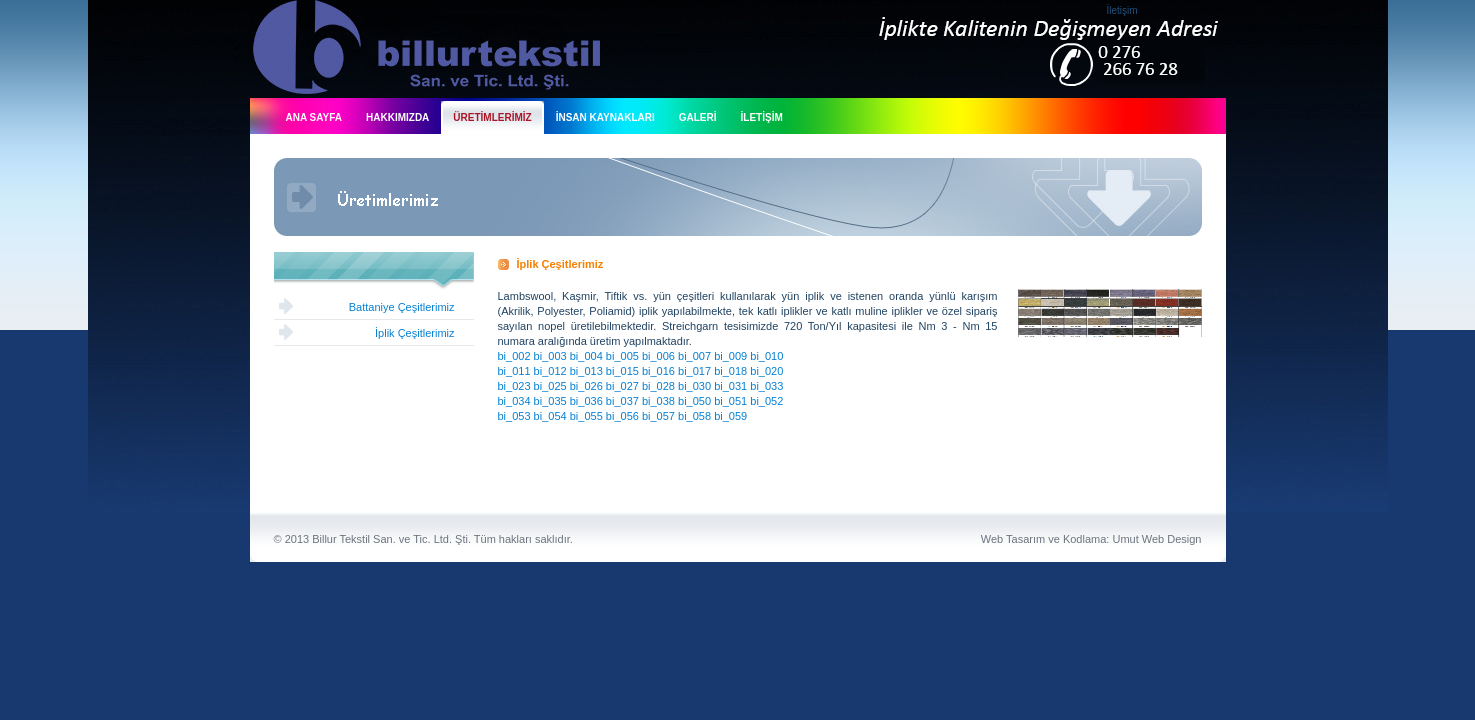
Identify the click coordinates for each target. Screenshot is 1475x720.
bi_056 (622, 416)
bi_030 (694, 386)
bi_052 (766, 401)
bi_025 (550, 386)
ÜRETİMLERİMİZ (492, 117)
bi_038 (658, 401)
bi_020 (766, 371)
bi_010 (766, 356)
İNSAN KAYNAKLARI (605, 117)
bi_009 (730, 356)
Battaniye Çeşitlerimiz (402, 307)
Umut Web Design (1156, 539)
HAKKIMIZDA (397, 117)
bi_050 (694, 401)
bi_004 (586, 356)
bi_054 (550, 416)
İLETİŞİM (762, 117)
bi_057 (658, 416)
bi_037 (622, 401)
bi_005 (622, 356)
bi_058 (694, 416)
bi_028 (658, 386)
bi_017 (694, 371)
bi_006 (658, 356)
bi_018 (730, 371)
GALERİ (698, 117)
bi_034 (514, 401)
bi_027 (622, 386)
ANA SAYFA (314, 117)
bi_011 (514, 371)
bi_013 (586, 371)
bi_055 (586, 416)
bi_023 (514, 386)
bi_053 (514, 416)
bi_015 (622, 371)
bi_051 (730, 401)
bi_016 (658, 371)
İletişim (1122, 10)
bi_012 (550, 371)
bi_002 (514, 356)
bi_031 (730, 386)
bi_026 (586, 386)
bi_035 (550, 401)
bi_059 (730, 416)
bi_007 (694, 356)
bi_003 (550, 356)
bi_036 (586, 401)
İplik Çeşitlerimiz (414, 333)
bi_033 (766, 386)
